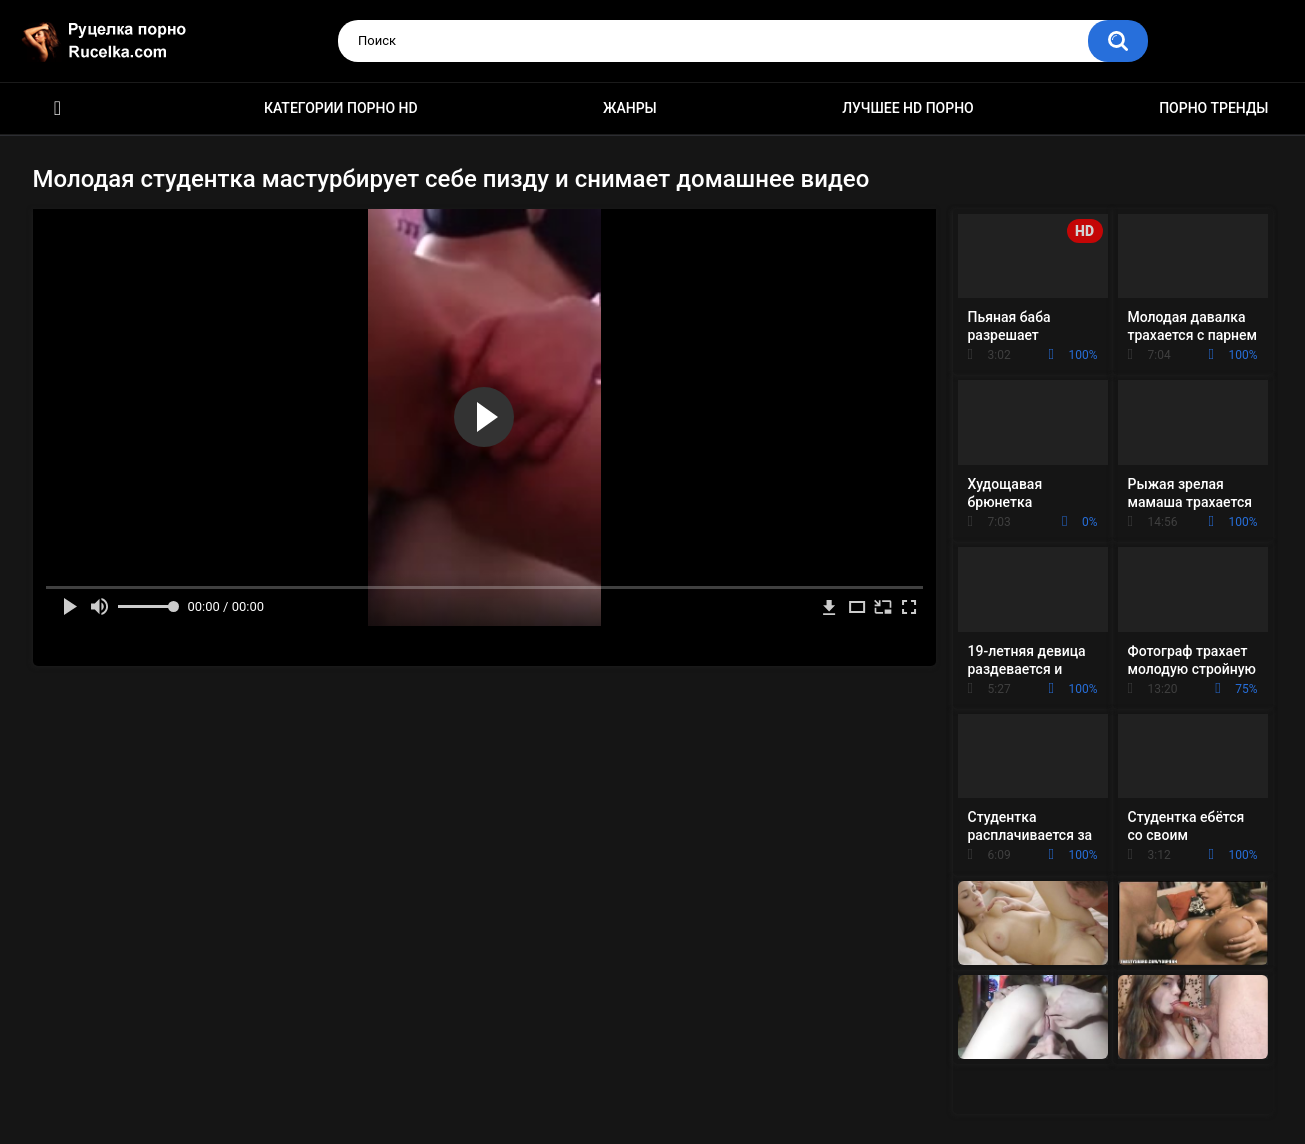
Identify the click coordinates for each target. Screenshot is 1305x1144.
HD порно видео (58, 108)
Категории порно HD (341, 108)
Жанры (630, 108)
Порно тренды (1213, 108)
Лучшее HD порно (908, 108)
